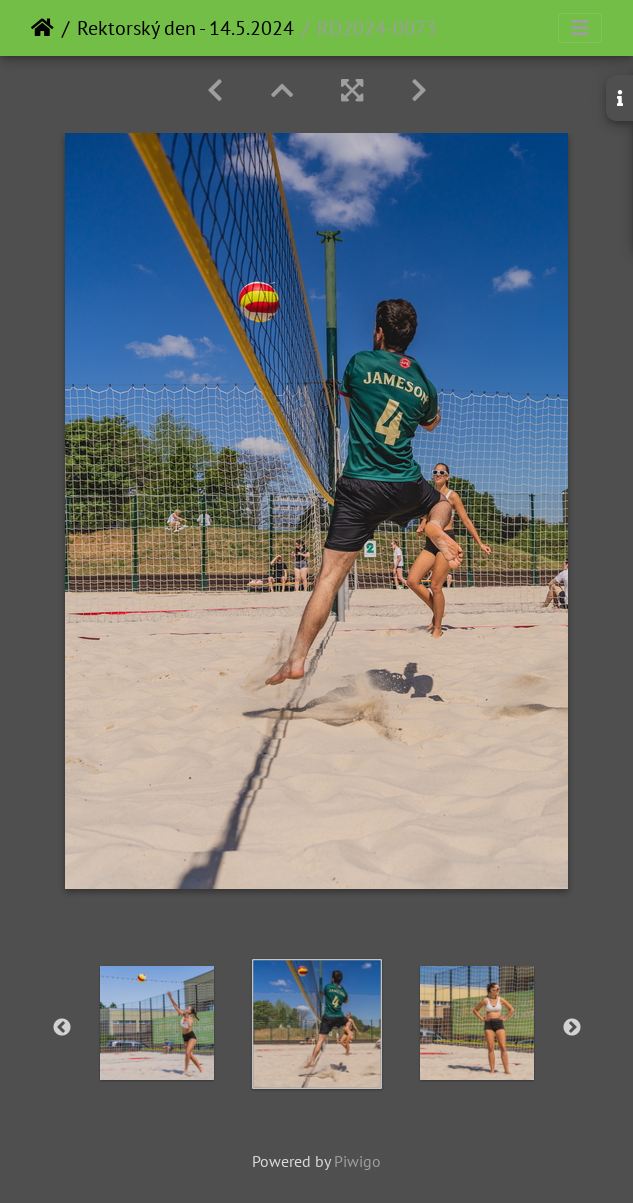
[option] (157, 1023)
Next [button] (572, 1028)
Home (42, 28)
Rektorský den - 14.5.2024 (185, 28)
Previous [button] (62, 1028)
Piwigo (357, 1161)
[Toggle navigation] (580, 28)
